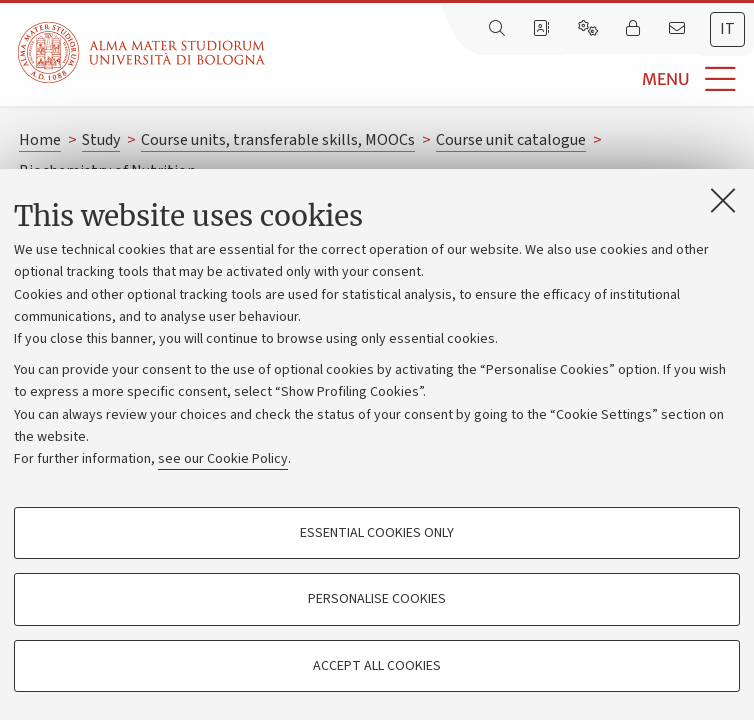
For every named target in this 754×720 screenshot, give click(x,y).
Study (101, 140)
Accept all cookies (377, 666)
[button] (509, 79)
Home (40, 140)
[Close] (723, 200)
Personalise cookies (377, 599)
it (727, 29)
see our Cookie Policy (223, 459)
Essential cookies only (377, 533)
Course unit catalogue (511, 140)
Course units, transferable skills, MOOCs (278, 140)
